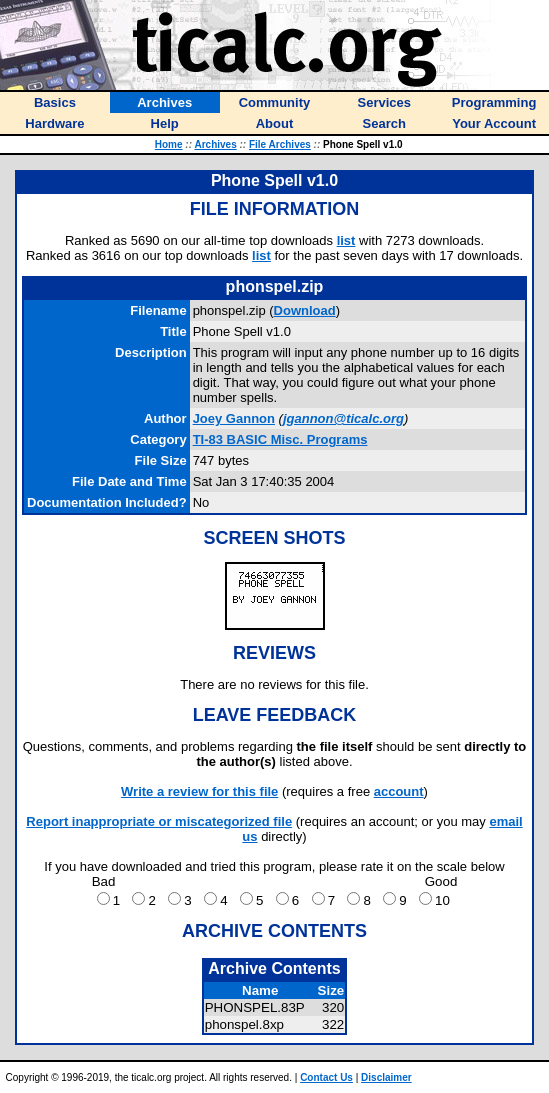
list (346, 240)
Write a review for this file (199, 791)
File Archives (280, 144)
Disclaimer (386, 1077)
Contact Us (326, 1077)
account (399, 791)
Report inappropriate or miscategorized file (159, 821)
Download (305, 310)
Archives (215, 144)
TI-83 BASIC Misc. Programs (280, 439)
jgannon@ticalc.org (343, 418)
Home (169, 144)
